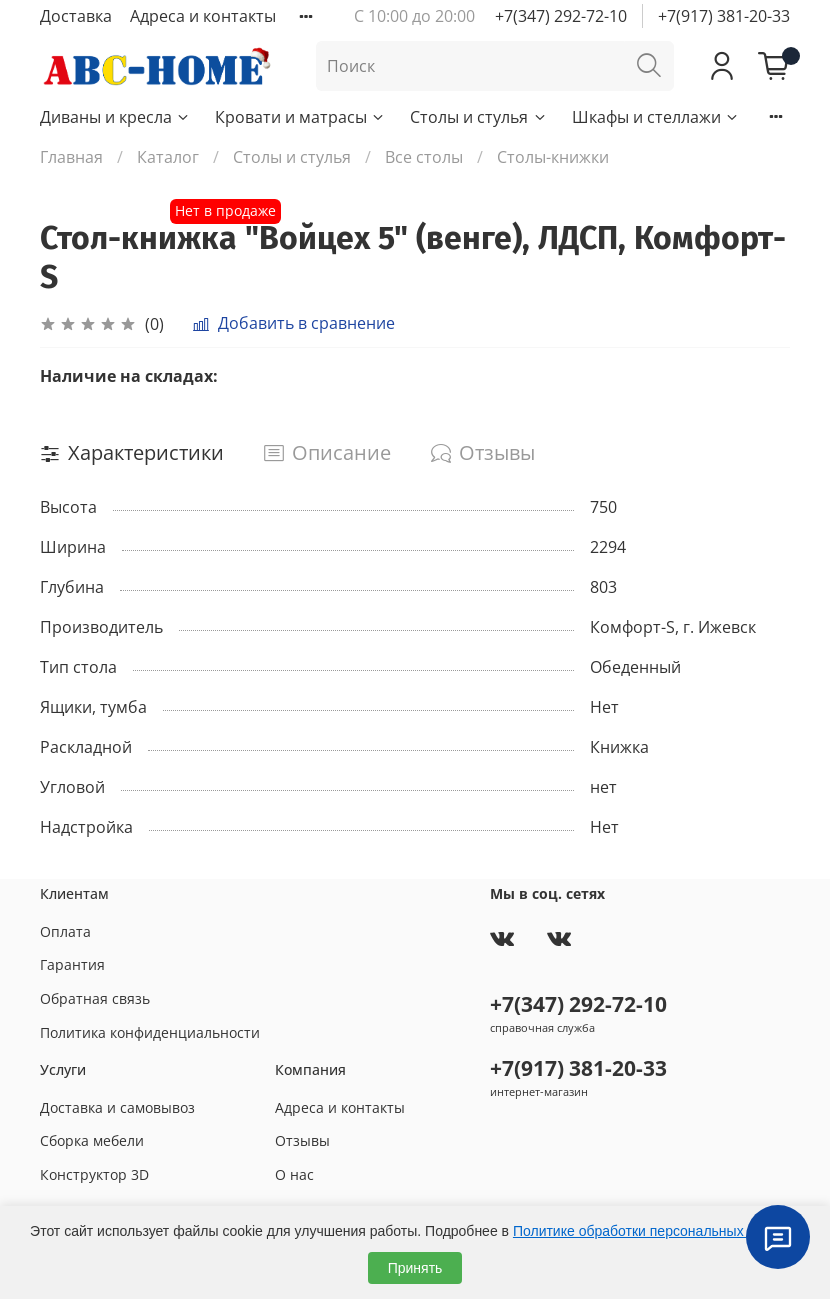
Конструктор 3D (94, 1174)
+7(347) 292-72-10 (561, 16)
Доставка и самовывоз (117, 1107)
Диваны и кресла (115, 117)
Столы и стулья (478, 117)
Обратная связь (95, 998)
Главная (71, 157)
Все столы (424, 157)
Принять (415, 1268)
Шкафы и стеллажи (656, 117)
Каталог (168, 157)
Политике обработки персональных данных (654, 1231)
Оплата (65, 931)
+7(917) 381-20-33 (724, 16)
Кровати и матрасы (300, 117)
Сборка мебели (92, 1140)
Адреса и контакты (203, 16)
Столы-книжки (553, 157)
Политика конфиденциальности (150, 1032)
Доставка (76, 16)
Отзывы (302, 1140)
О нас (294, 1174)
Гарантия (72, 964)
